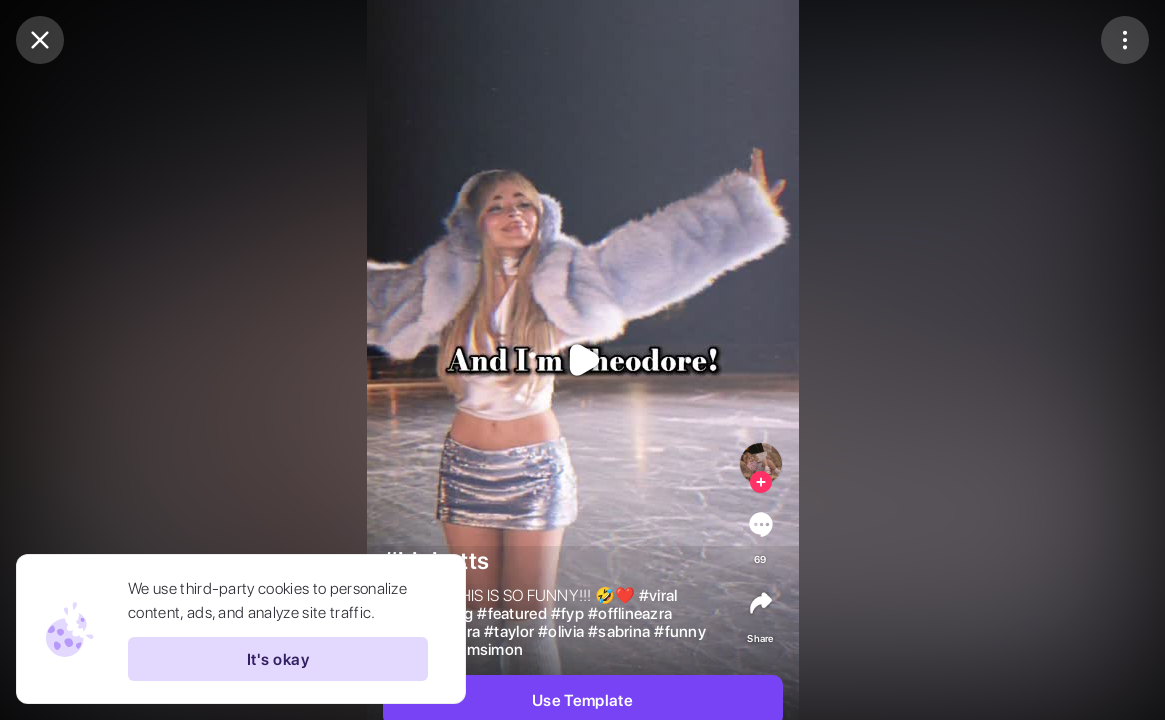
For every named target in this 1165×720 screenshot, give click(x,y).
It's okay (278, 659)
